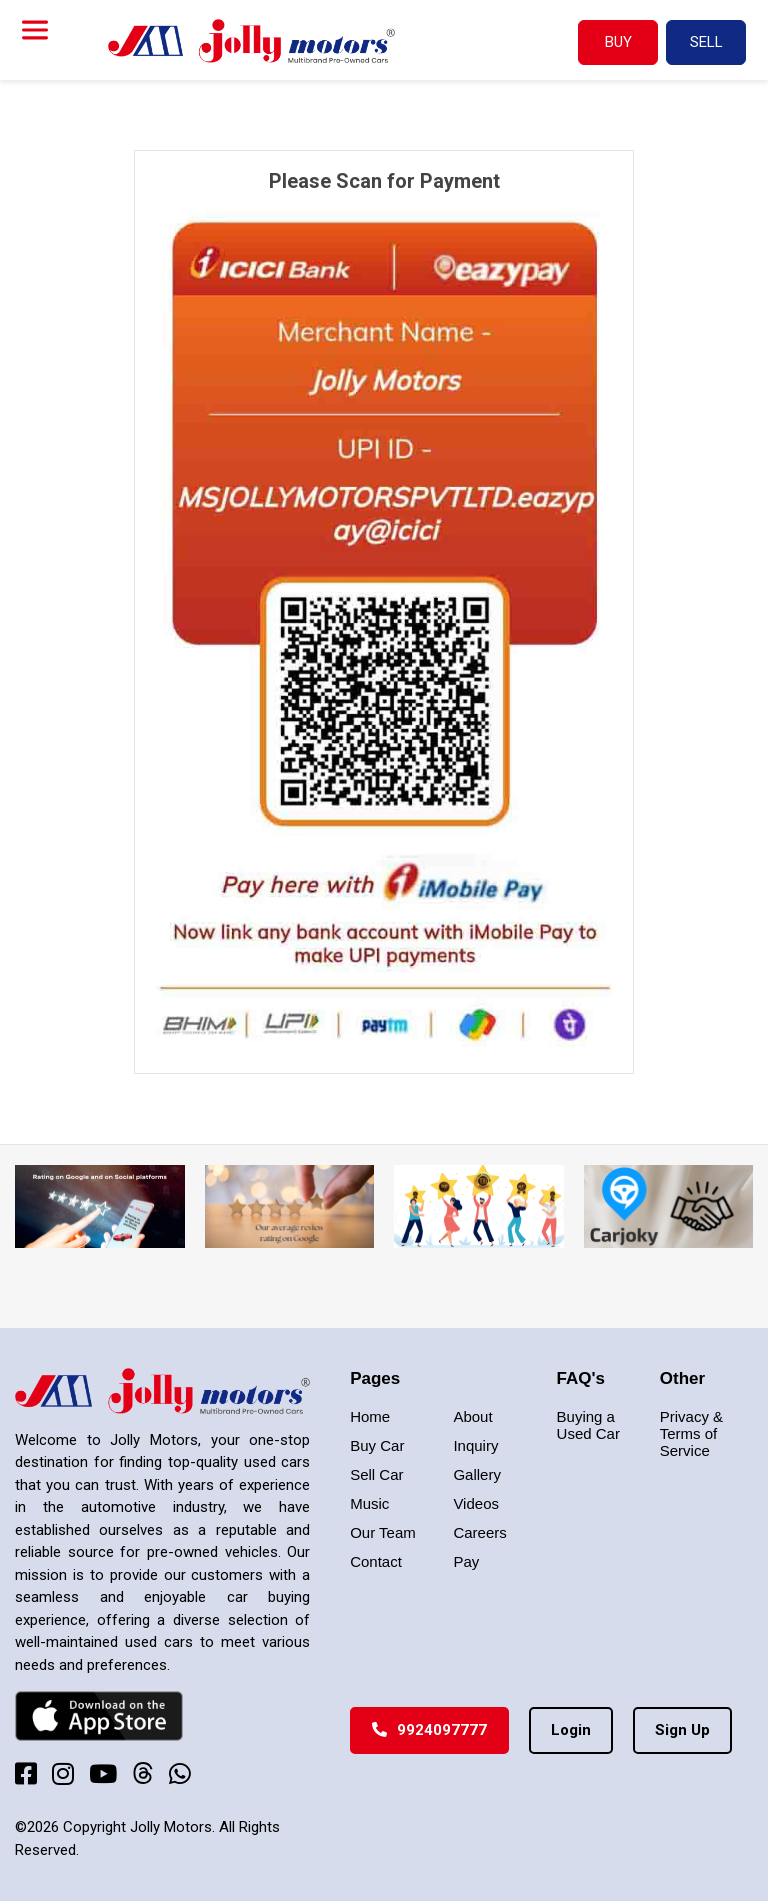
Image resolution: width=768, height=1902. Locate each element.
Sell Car (376, 1474)
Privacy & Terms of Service (691, 1433)
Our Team (383, 1532)
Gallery (477, 1474)
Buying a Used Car (588, 1425)
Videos (476, 1503)
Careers (479, 1532)
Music (369, 1503)
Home (370, 1416)
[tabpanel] (384, 612)
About (472, 1416)
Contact (376, 1561)
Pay (466, 1561)
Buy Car (377, 1445)
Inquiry (475, 1445)
